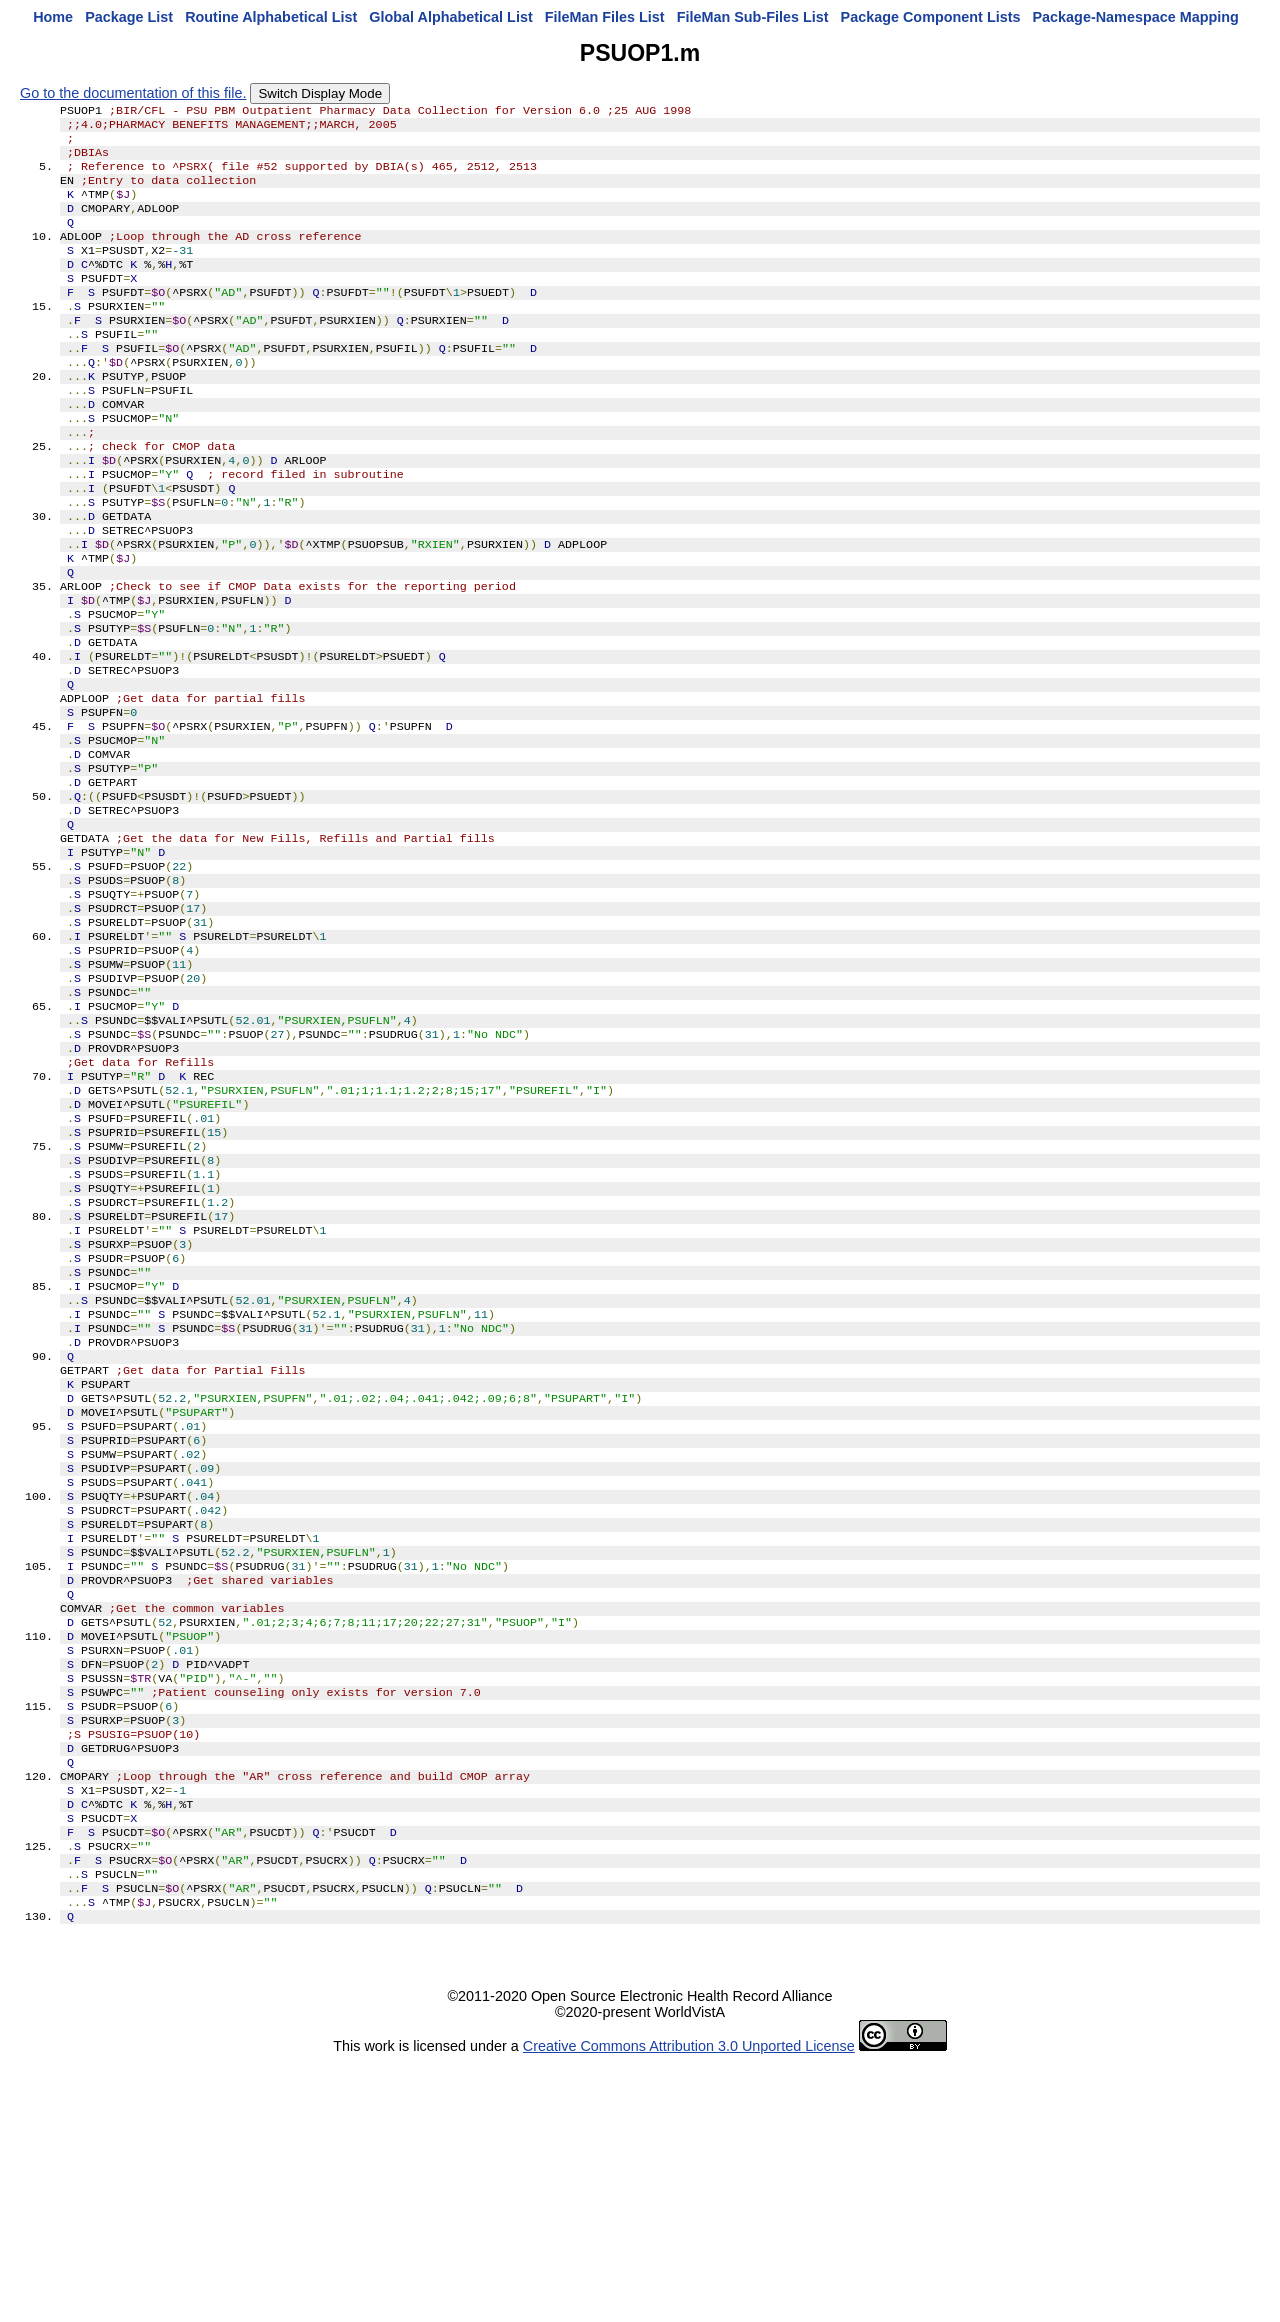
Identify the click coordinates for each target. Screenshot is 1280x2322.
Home (53, 17)
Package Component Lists (931, 17)
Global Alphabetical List (450, 17)
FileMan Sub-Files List (753, 17)
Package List (129, 17)
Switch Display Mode (320, 93)
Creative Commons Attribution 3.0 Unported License (689, 2306)
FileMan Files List (605, 17)
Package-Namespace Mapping (1136, 17)
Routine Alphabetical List (271, 17)
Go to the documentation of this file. (133, 93)
